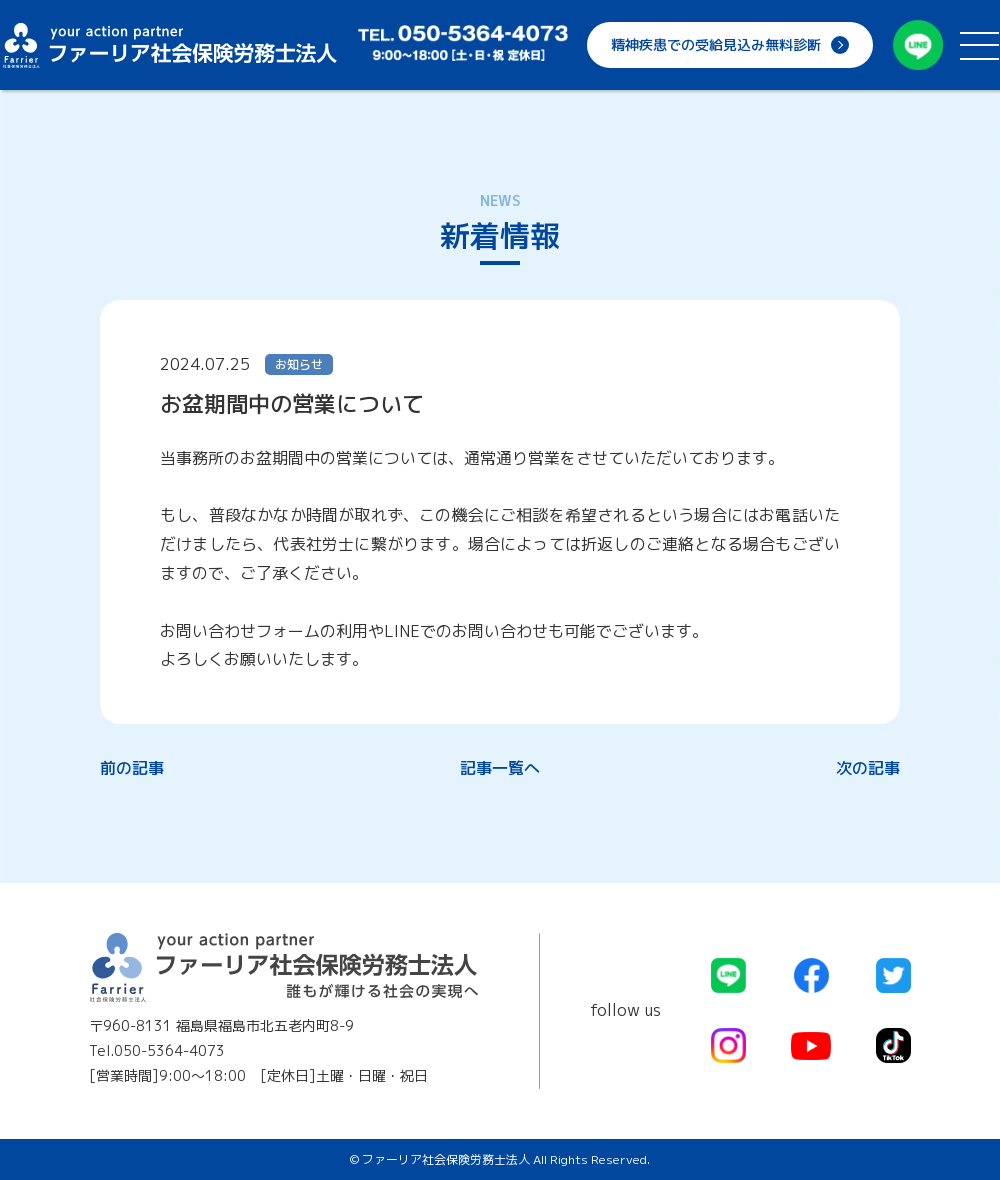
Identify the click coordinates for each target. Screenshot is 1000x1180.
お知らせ (299, 364)
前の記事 (132, 768)
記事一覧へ (500, 768)
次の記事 (868, 768)
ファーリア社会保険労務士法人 (170, 45)
